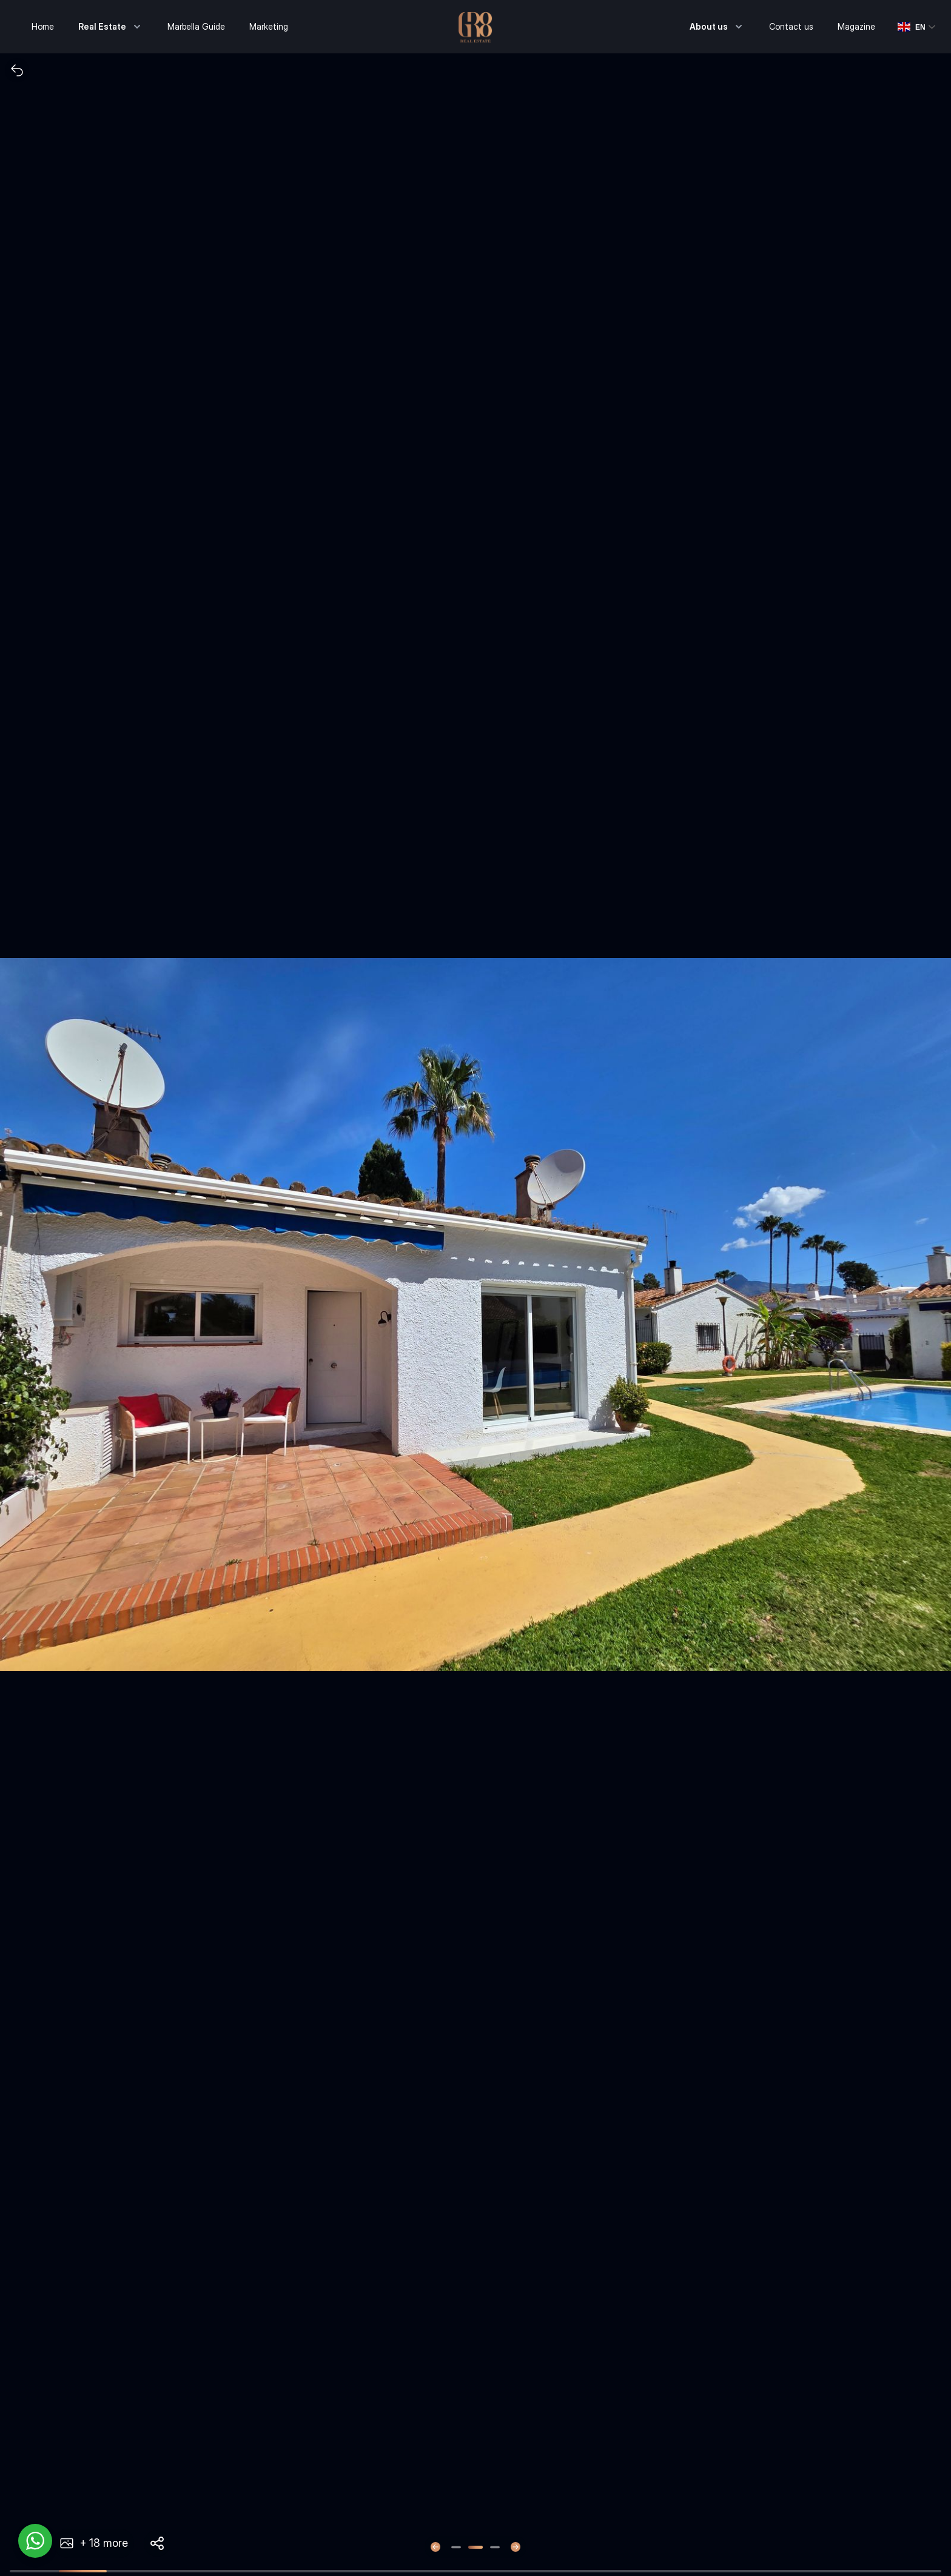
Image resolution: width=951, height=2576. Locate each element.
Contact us (791, 26)
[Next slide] (515, 2547)
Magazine (856, 26)
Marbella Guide (196, 26)
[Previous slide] (435, 2547)
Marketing (268, 26)
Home (43, 26)
